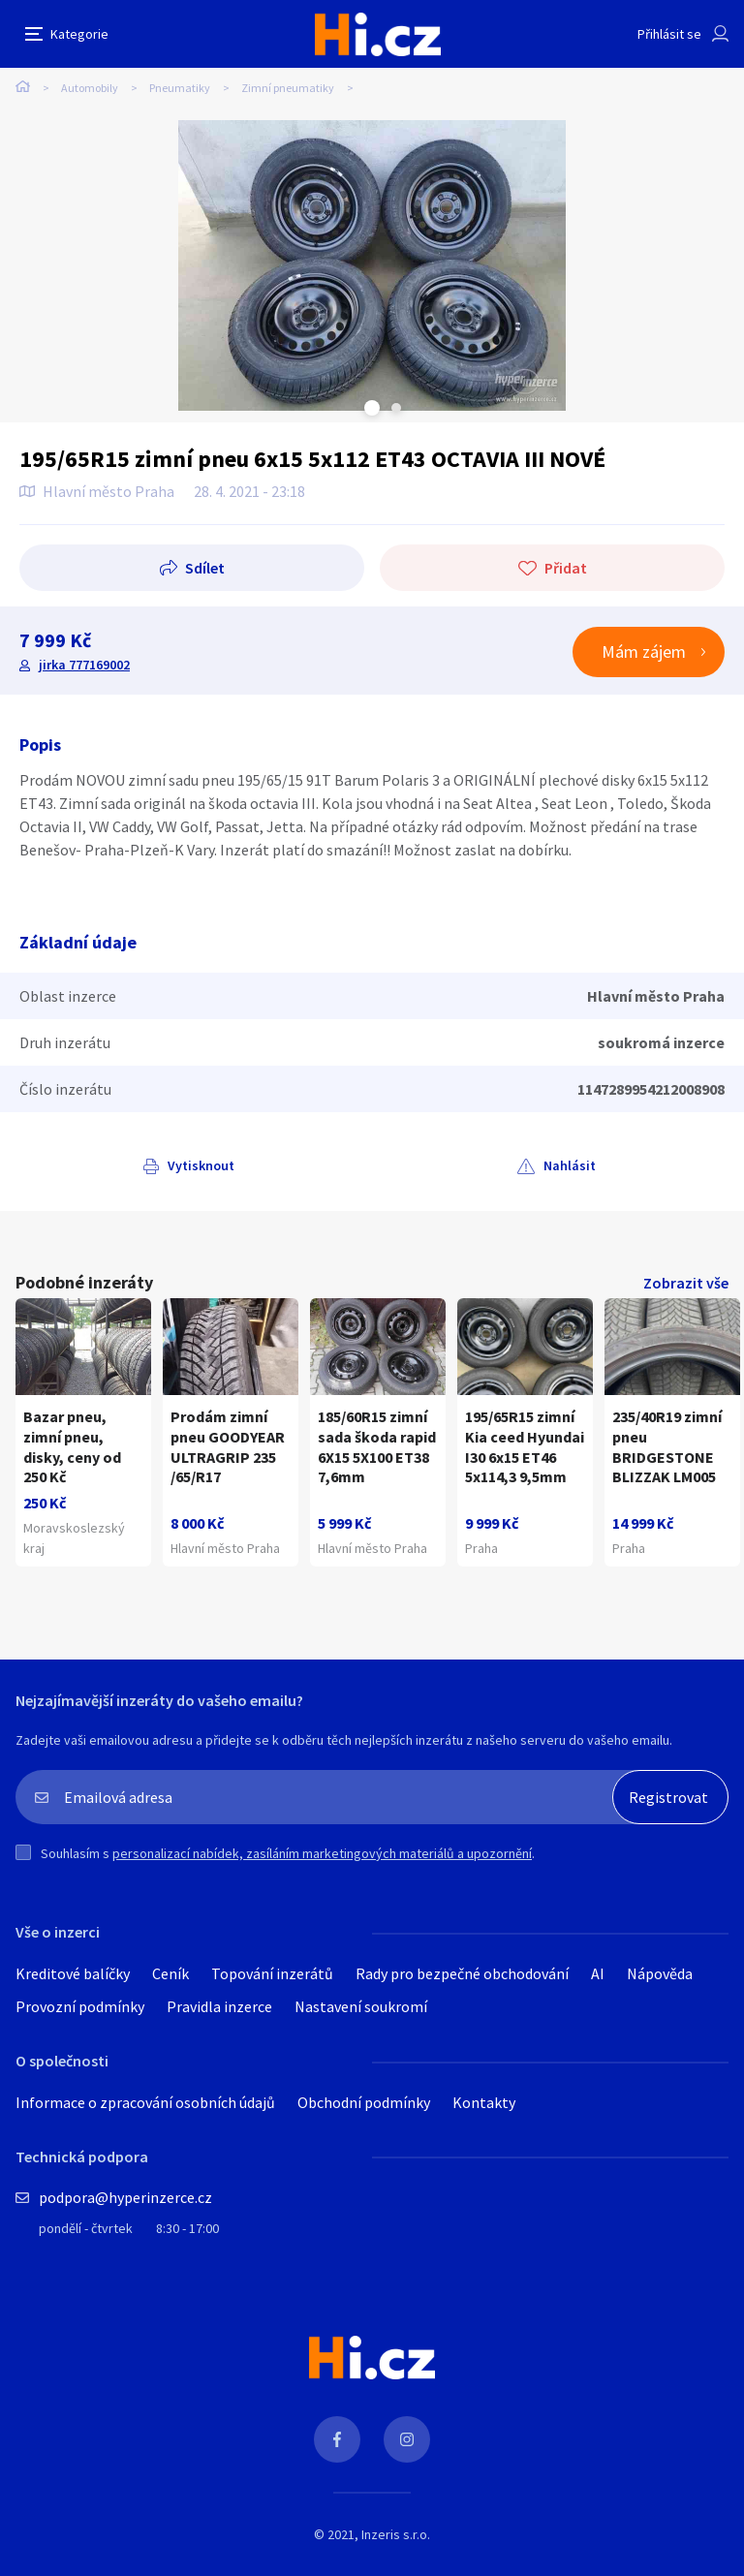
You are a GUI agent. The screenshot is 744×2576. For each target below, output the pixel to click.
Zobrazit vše (685, 1282)
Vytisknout (201, 1165)
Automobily (89, 87)
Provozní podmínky (80, 2006)
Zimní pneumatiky (287, 87)
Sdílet (205, 567)
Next (396, 408)
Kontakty (483, 2102)
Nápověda (660, 1973)
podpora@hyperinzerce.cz (125, 2197)
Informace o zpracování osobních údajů (145, 2102)
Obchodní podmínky (363, 2102)
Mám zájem (644, 651)
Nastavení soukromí (360, 2006)
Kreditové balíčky (73, 1973)
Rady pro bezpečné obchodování (462, 1973)
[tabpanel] (372, 265)
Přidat (565, 567)
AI (597, 1973)
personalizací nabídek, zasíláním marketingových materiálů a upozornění (322, 1853)
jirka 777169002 (84, 664)
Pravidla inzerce (219, 2006)
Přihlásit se (669, 34)
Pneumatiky (179, 87)
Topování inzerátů (272, 1973)
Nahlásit (569, 1165)
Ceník (170, 1973)
